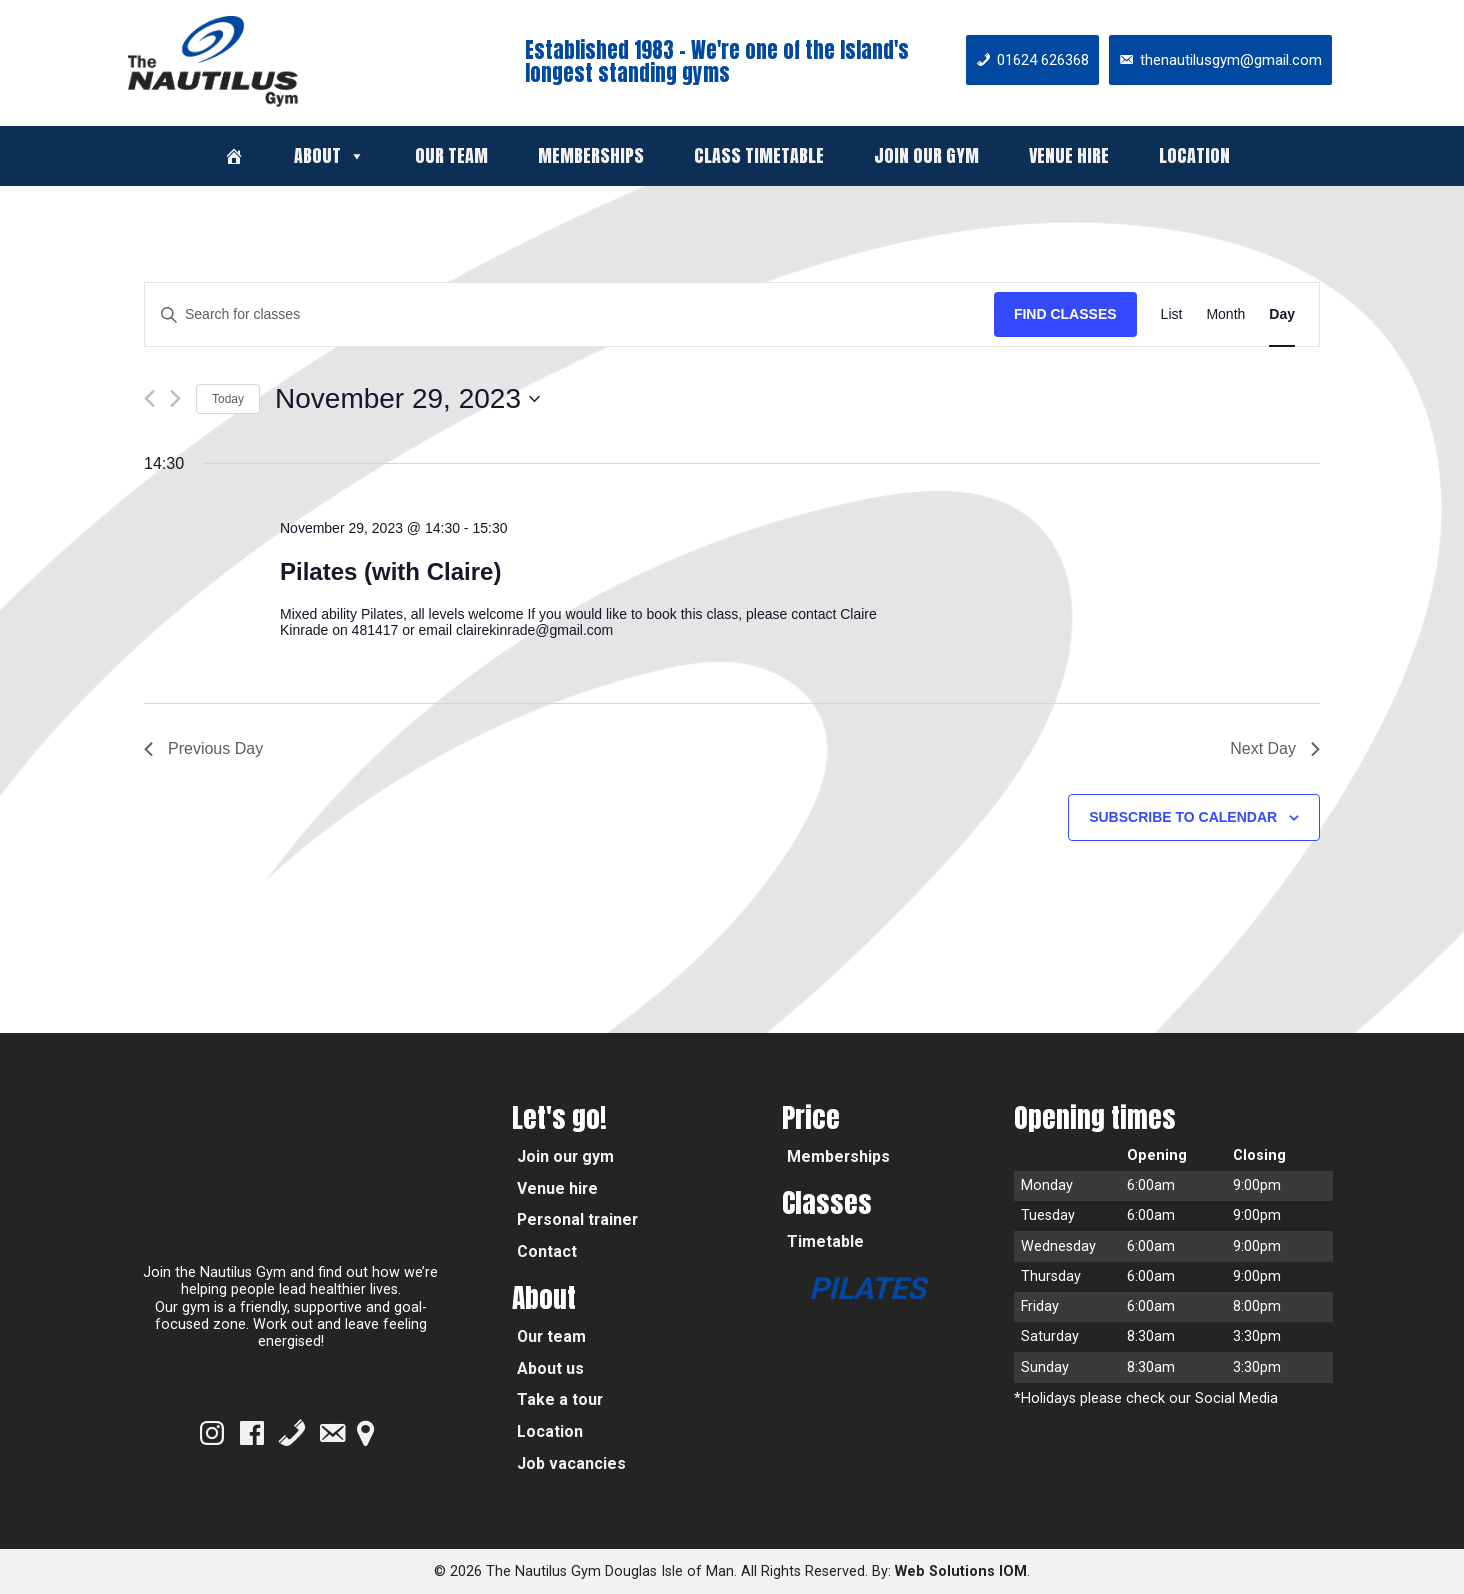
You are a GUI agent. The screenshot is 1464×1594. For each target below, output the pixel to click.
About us (550, 1368)
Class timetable (759, 155)
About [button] (329, 155)
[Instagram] (212, 1433)
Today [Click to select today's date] (228, 399)
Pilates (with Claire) (390, 571)
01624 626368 (1043, 60)
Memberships (591, 155)
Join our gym (926, 155)
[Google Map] (365, 1433)
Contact (547, 1251)
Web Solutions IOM (961, 1571)
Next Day (1275, 748)
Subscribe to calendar (1183, 817)
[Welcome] (234, 156)
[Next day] (175, 398)
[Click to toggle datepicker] (407, 399)
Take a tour (560, 1399)
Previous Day (203, 748)
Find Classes (1065, 314)
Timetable (825, 1241)
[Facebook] (252, 1433)
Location (1194, 155)
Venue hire (1069, 155)
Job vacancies (571, 1463)
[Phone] (292, 1433)
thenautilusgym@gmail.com (1231, 60)
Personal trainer (577, 1219)
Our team (451, 155)
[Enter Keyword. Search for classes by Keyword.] (569, 314)
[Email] (332, 1433)
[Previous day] (149, 398)
